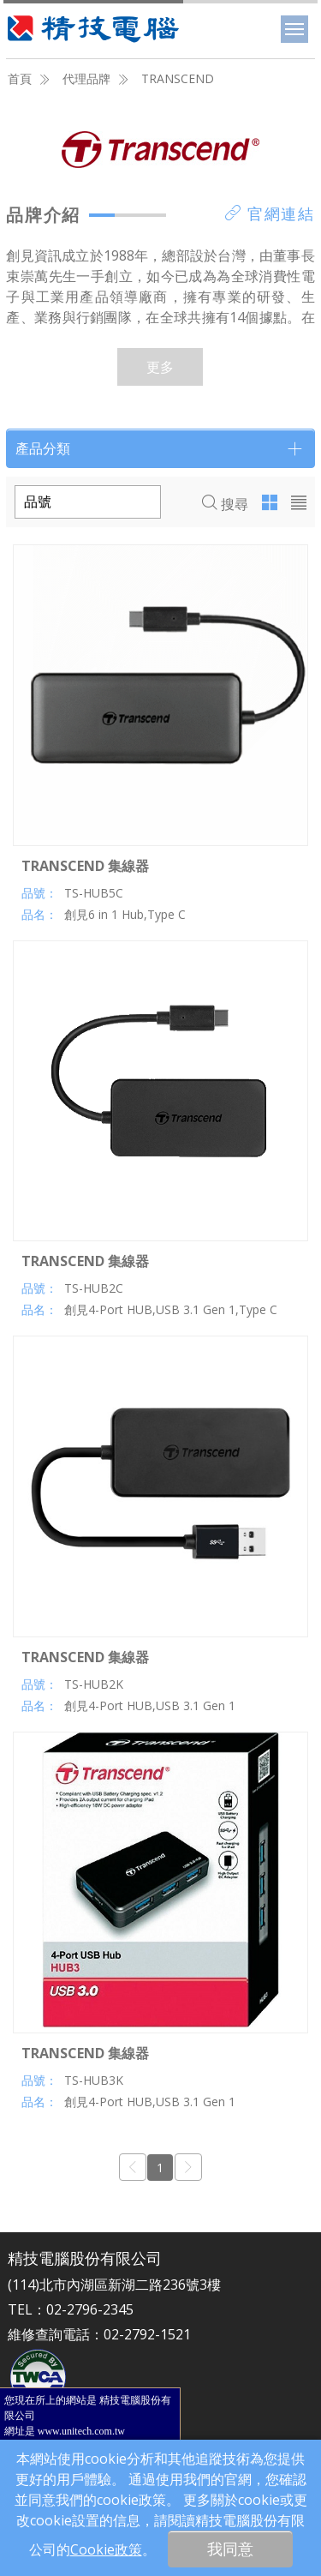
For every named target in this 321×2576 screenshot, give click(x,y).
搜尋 (225, 504)
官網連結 (270, 213)
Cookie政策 (106, 2549)
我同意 (230, 2548)
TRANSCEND (177, 78)
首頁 (20, 78)
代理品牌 (86, 78)
